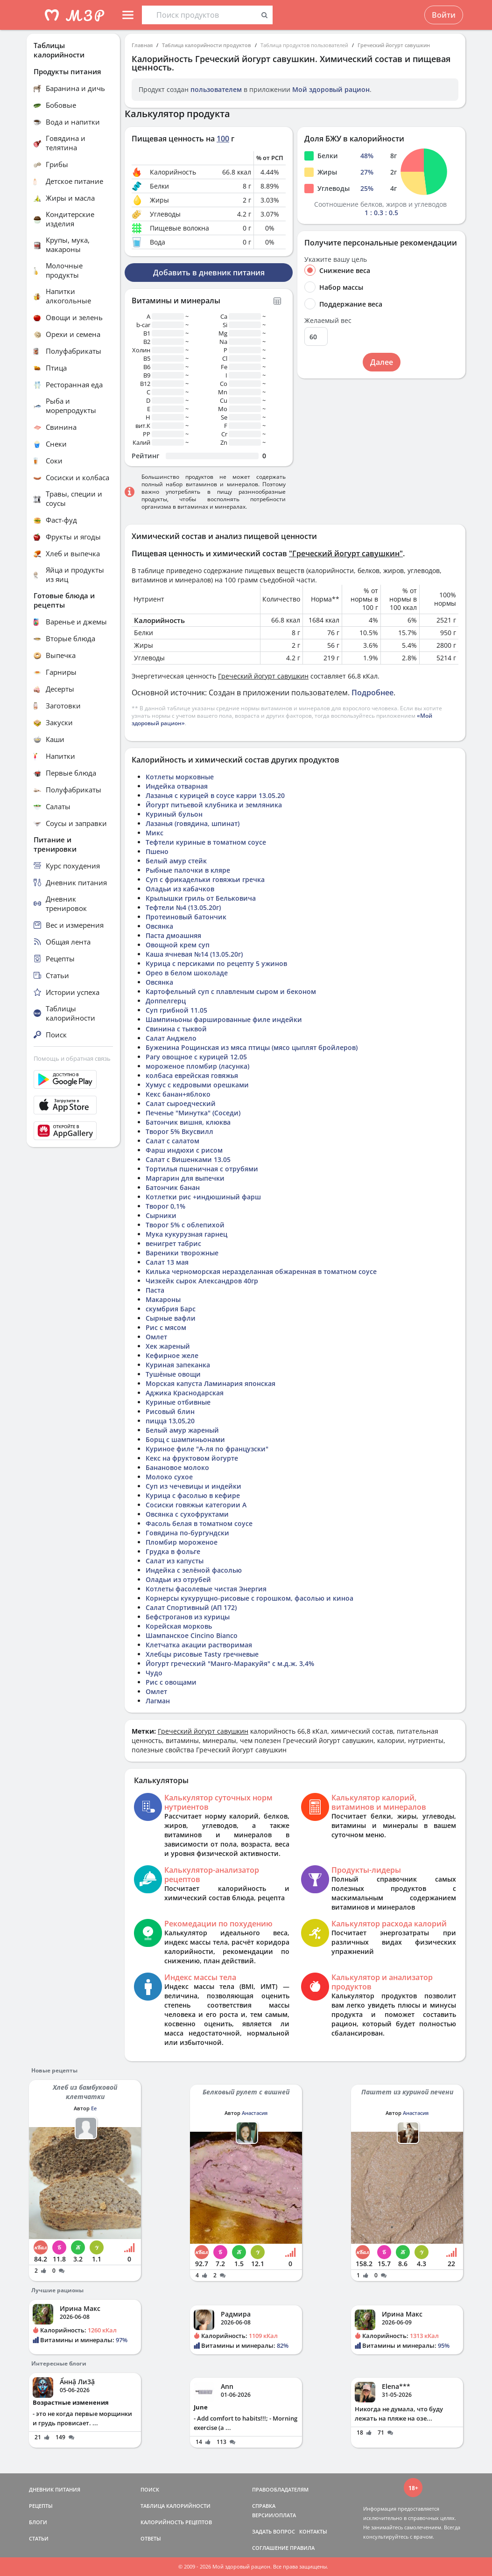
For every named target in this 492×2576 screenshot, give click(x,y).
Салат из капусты (175, 1560)
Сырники (161, 1215)
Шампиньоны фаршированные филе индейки (224, 1019)
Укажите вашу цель (335, 259)
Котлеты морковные (180, 776)
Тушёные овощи (173, 1374)
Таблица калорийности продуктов (206, 45)
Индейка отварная (177, 786)
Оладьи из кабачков (180, 888)
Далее (381, 362)
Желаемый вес (327, 320)
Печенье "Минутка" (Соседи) (193, 1112)
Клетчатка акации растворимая (199, 1644)
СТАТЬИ (39, 2538)
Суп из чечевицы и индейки (193, 1486)
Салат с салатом (172, 1140)
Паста (155, 1290)
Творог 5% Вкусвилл (179, 1131)
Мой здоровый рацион (331, 89)
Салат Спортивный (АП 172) (191, 1607)
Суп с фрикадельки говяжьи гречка (205, 879)
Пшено (157, 851)
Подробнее (372, 692)
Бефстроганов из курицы (188, 1616)
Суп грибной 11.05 (176, 1010)
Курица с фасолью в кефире (193, 1495)
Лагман (158, 1700)
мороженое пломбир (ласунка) (197, 1066)
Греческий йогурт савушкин (394, 45)
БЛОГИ (38, 2522)
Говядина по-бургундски (187, 1532)
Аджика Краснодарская (185, 1392)
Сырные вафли (171, 1318)
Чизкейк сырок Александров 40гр (202, 1280)
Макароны (163, 1299)
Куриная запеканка (178, 1364)
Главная (142, 45)
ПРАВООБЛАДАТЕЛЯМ (280, 2489)
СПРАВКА (263, 2505)
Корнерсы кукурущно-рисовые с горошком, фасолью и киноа (249, 1598)
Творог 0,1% (165, 1206)
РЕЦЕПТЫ (41, 2505)
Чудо (154, 1672)
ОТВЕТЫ (151, 2538)
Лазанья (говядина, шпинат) (192, 823)
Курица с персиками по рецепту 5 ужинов (216, 963)
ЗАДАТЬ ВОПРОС (273, 2531)
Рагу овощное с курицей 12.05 (196, 1056)
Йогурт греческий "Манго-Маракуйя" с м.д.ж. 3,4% (230, 1663)
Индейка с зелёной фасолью (194, 1570)
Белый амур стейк (176, 860)
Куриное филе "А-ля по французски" (207, 1448)
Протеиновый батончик (186, 916)
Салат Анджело (171, 1038)
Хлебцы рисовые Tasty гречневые (202, 1654)
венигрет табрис (173, 1243)
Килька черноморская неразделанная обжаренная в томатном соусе (261, 1271)
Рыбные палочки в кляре (188, 870)
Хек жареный (168, 1346)
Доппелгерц (166, 1000)
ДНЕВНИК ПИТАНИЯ (54, 2489)
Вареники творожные (182, 1252)
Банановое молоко (177, 1467)
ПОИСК (150, 2489)
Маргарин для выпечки (185, 1178)
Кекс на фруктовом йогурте (192, 1458)
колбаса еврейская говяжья (192, 1075)
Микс (154, 832)
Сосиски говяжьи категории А (196, 1504)
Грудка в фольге (173, 1551)
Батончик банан (173, 1187)
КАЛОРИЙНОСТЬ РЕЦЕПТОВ (176, 2522)
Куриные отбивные (178, 1402)
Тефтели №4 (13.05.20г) (183, 907)
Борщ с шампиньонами (185, 1439)
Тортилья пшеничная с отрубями (202, 1168)
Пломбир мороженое (182, 1542)
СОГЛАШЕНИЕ (270, 2547)
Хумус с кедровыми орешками (197, 1084)
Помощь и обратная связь (72, 1058)
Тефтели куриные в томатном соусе (206, 842)
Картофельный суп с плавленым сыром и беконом (231, 991)
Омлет (156, 1336)
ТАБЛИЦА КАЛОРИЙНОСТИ (176, 2505)
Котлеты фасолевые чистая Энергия (206, 1588)
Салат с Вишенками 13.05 (188, 1159)
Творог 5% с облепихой (185, 1224)
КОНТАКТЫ (313, 2531)
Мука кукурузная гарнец (186, 1234)
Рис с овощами (171, 1682)
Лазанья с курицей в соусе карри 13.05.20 (215, 795)
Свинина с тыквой (176, 1028)
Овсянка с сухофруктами (187, 1514)
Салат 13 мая (167, 1262)
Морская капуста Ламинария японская (210, 1383)
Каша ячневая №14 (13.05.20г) (194, 954)
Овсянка (159, 926)
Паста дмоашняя (173, 935)
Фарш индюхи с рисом (184, 1150)
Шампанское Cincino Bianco (192, 1635)
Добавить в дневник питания (209, 272)
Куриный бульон (174, 814)
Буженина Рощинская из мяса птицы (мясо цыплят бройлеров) (252, 1047)
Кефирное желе (172, 1355)
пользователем (216, 89)
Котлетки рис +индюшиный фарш (203, 1196)
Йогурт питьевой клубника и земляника (214, 804)
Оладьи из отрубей (178, 1579)
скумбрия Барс (171, 1308)
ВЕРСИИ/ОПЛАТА (274, 2515)
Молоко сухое (169, 1476)
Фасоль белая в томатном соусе (199, 1523)
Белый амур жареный (182, 1430)
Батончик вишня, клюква (188, 1122)
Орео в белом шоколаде (187, 972)
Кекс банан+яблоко (178, 1094)
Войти (444, 15)
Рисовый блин (170, 1411)
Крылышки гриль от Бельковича (201, 898)
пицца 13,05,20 (170, 1420)
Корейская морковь (179, 1626)
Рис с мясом (166, 1327)
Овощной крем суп (178, 944)
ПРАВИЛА (302, 2547)
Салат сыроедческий (181, 1103)
